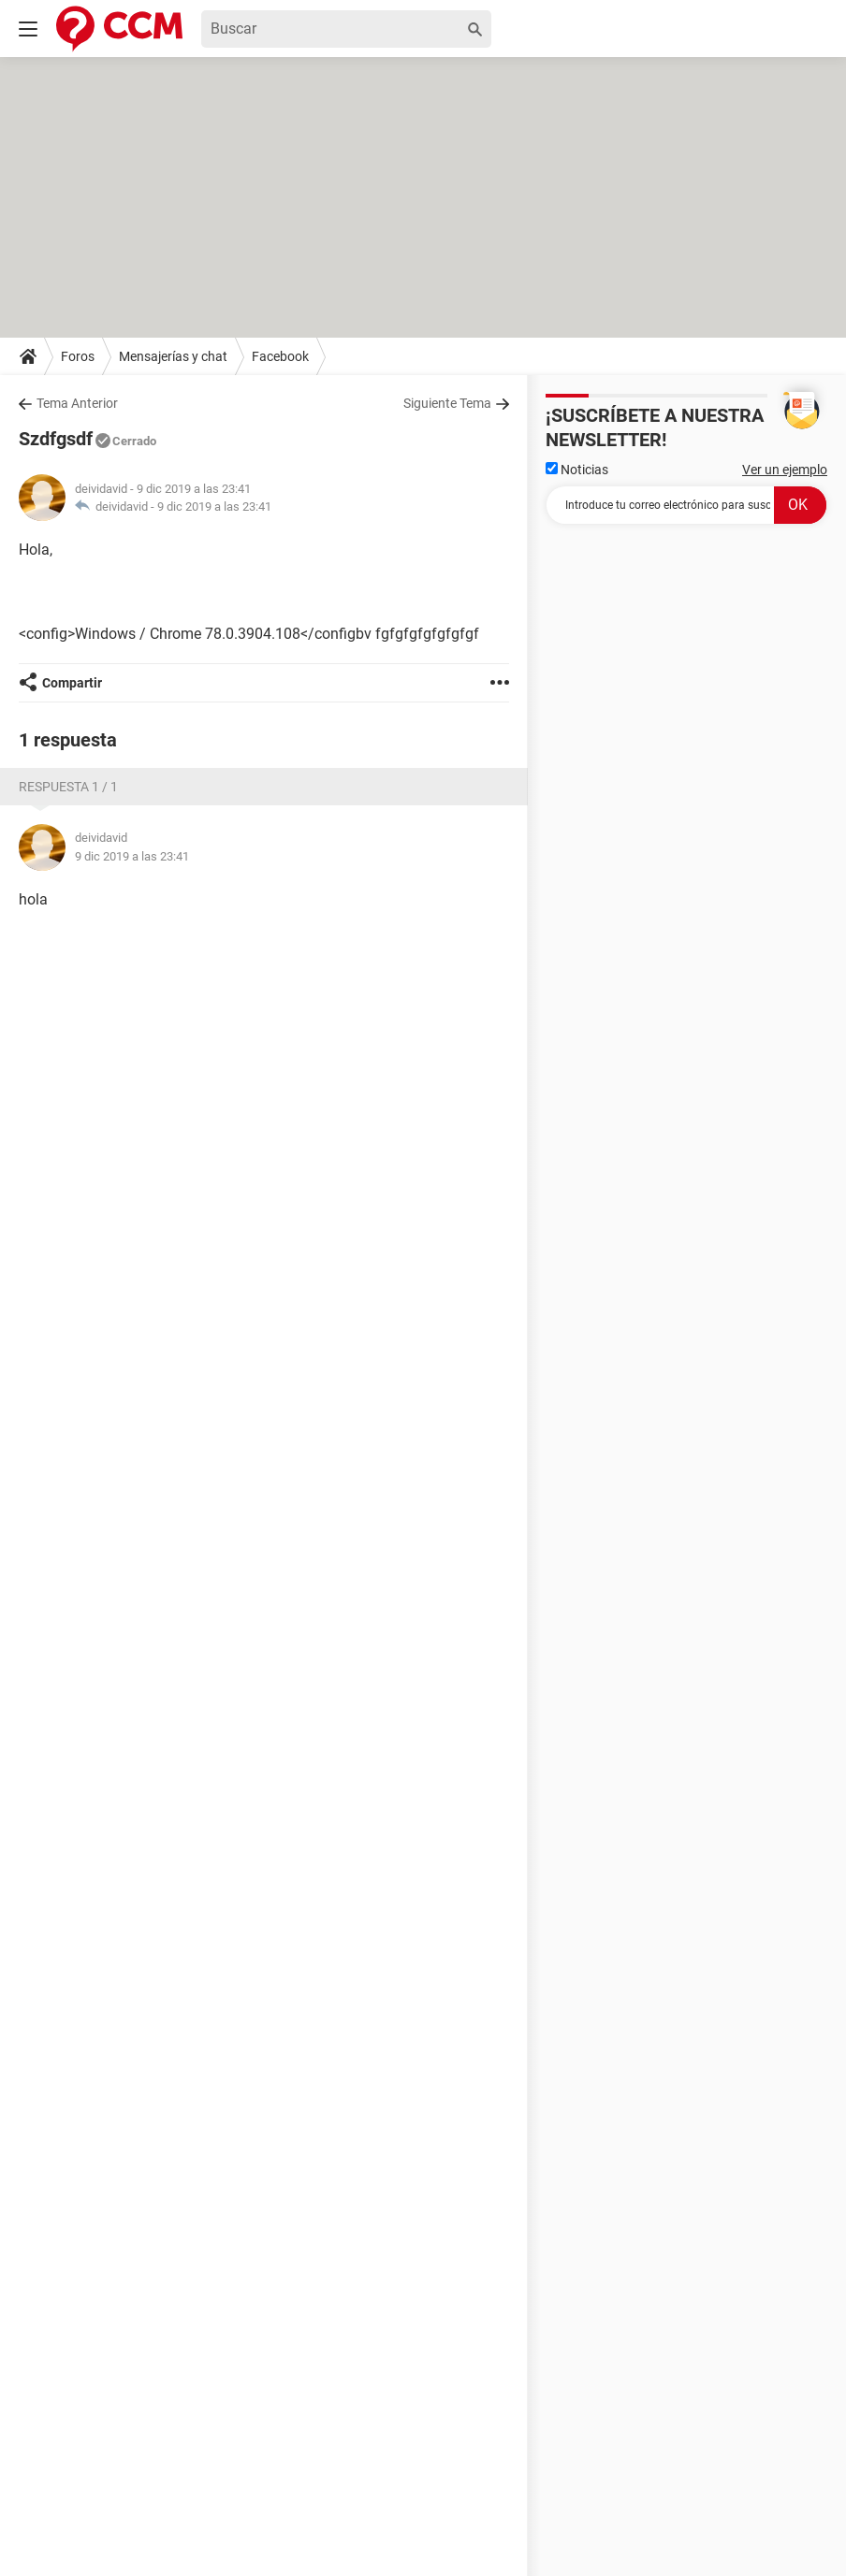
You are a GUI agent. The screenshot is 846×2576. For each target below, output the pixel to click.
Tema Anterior (77, 403)
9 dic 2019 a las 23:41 (214, 506)
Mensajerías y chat (173, 356)
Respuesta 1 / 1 (68, 786)
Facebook (280, 356)
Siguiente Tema (447, 403)
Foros (78, 356)
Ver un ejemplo (784, 469)
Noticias (577, 469)
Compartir (72, 682)
